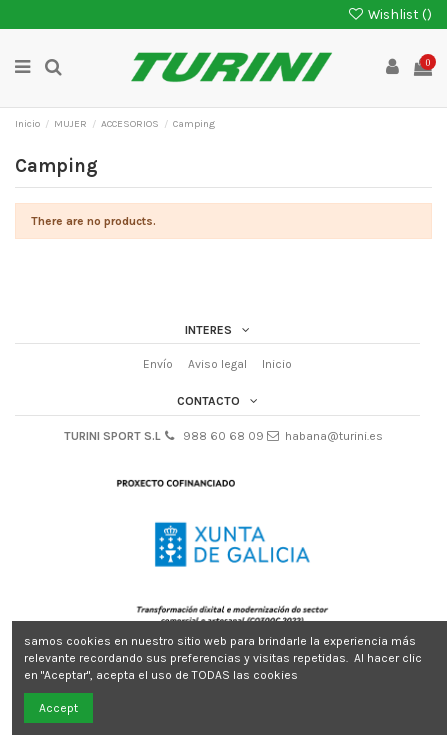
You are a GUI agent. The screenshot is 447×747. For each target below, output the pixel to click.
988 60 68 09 (223, 436)
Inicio (277, 364)
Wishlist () (389, 14)
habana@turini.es (334, 436)
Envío (158, 364)
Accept (58, 708)
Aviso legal (217, 364)
